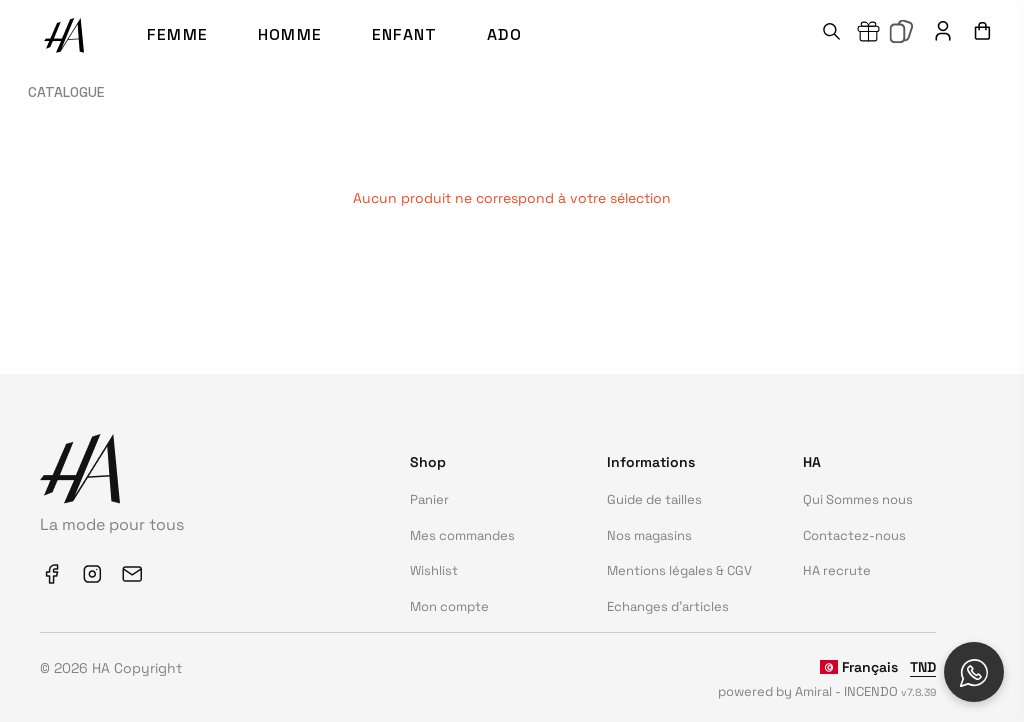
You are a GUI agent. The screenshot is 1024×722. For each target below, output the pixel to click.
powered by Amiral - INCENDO (827, 691)
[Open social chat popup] (974, 672)
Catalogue (66, 92)
